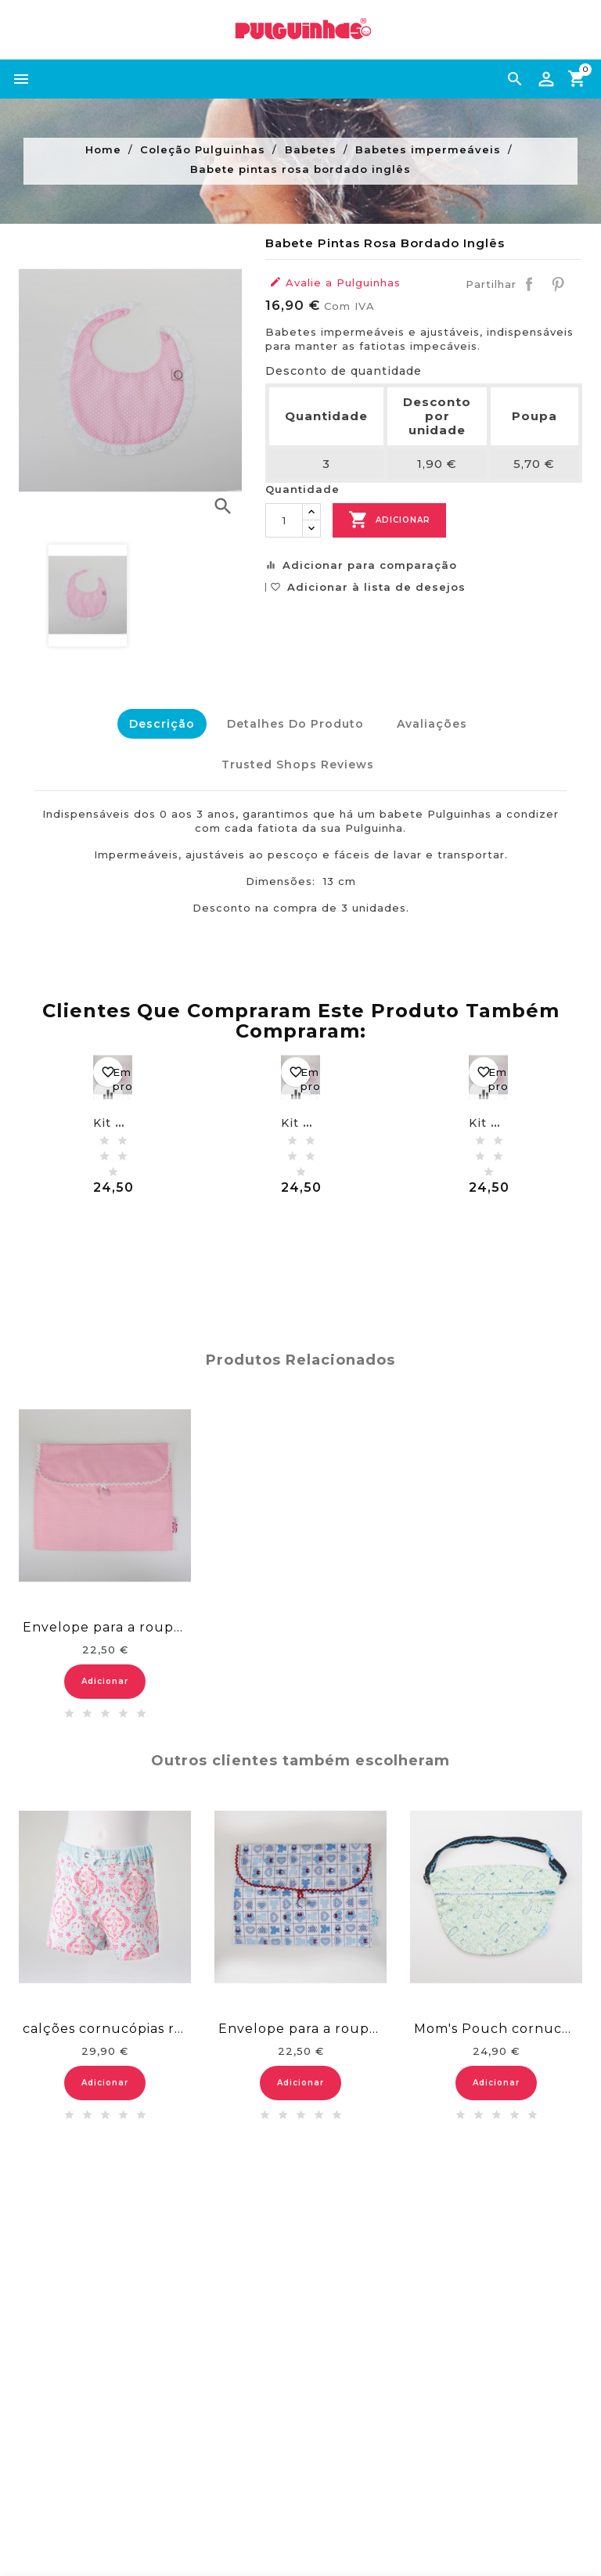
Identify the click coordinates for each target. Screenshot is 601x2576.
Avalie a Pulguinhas (335, 282)
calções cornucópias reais (105, 2022)
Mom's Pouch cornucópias (496, 2022)
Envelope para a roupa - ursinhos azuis (300, 2022)
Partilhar (529, 284)
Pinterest (557, 284)
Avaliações (433, 724)
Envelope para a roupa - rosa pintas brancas (105, 1621)
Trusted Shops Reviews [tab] (297, 761)
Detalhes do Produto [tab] (294, 724)
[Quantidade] (284, 520)
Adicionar (389, 520)
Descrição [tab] (158, 724)
